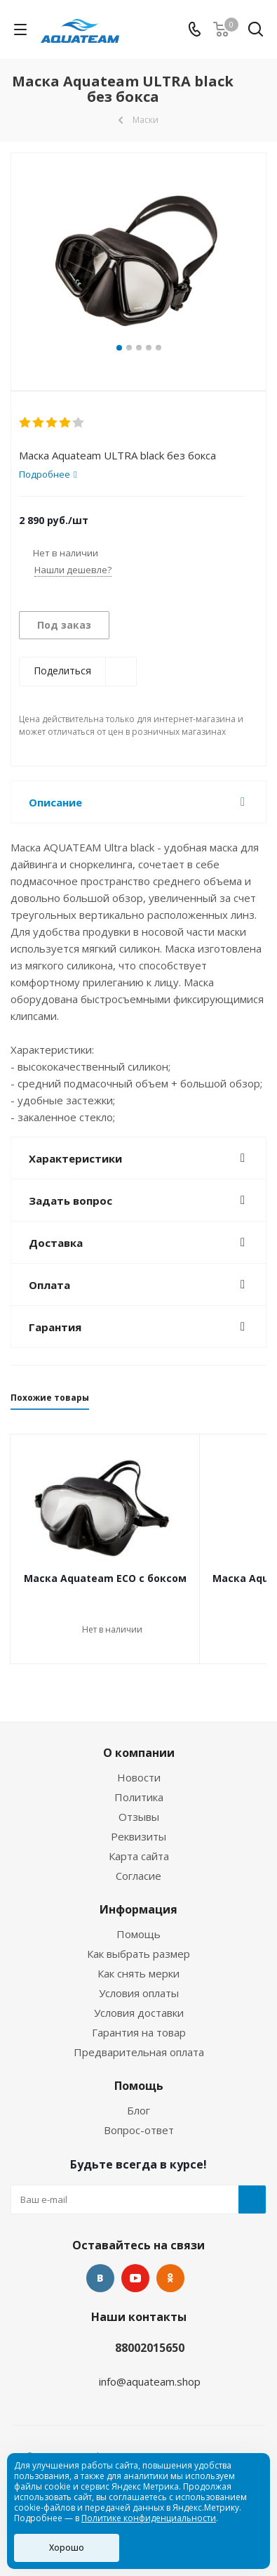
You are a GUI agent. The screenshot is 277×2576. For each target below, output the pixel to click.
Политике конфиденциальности (148, 2518)
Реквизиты (138, 1836)
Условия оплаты (139, 1993)
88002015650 (149, 2347)
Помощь (138, 1934)
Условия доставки (139, 2013)
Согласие (138, 1876)
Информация (138, 1909)
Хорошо (66, 2548)
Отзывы (139, 1817)
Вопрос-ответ (139, 2130)
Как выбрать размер (138, 1954)
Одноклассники (170, 2278)
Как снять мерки (138, 1973)
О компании (139, 1752)
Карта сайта (139, 1856)
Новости (139, 1777)
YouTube (135, 2278)
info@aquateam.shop (150, 2381)
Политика (138, 1797)
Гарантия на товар (139, 2032)
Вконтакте (100, 2278)
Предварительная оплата (139, 2052)
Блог (138, 2110)
